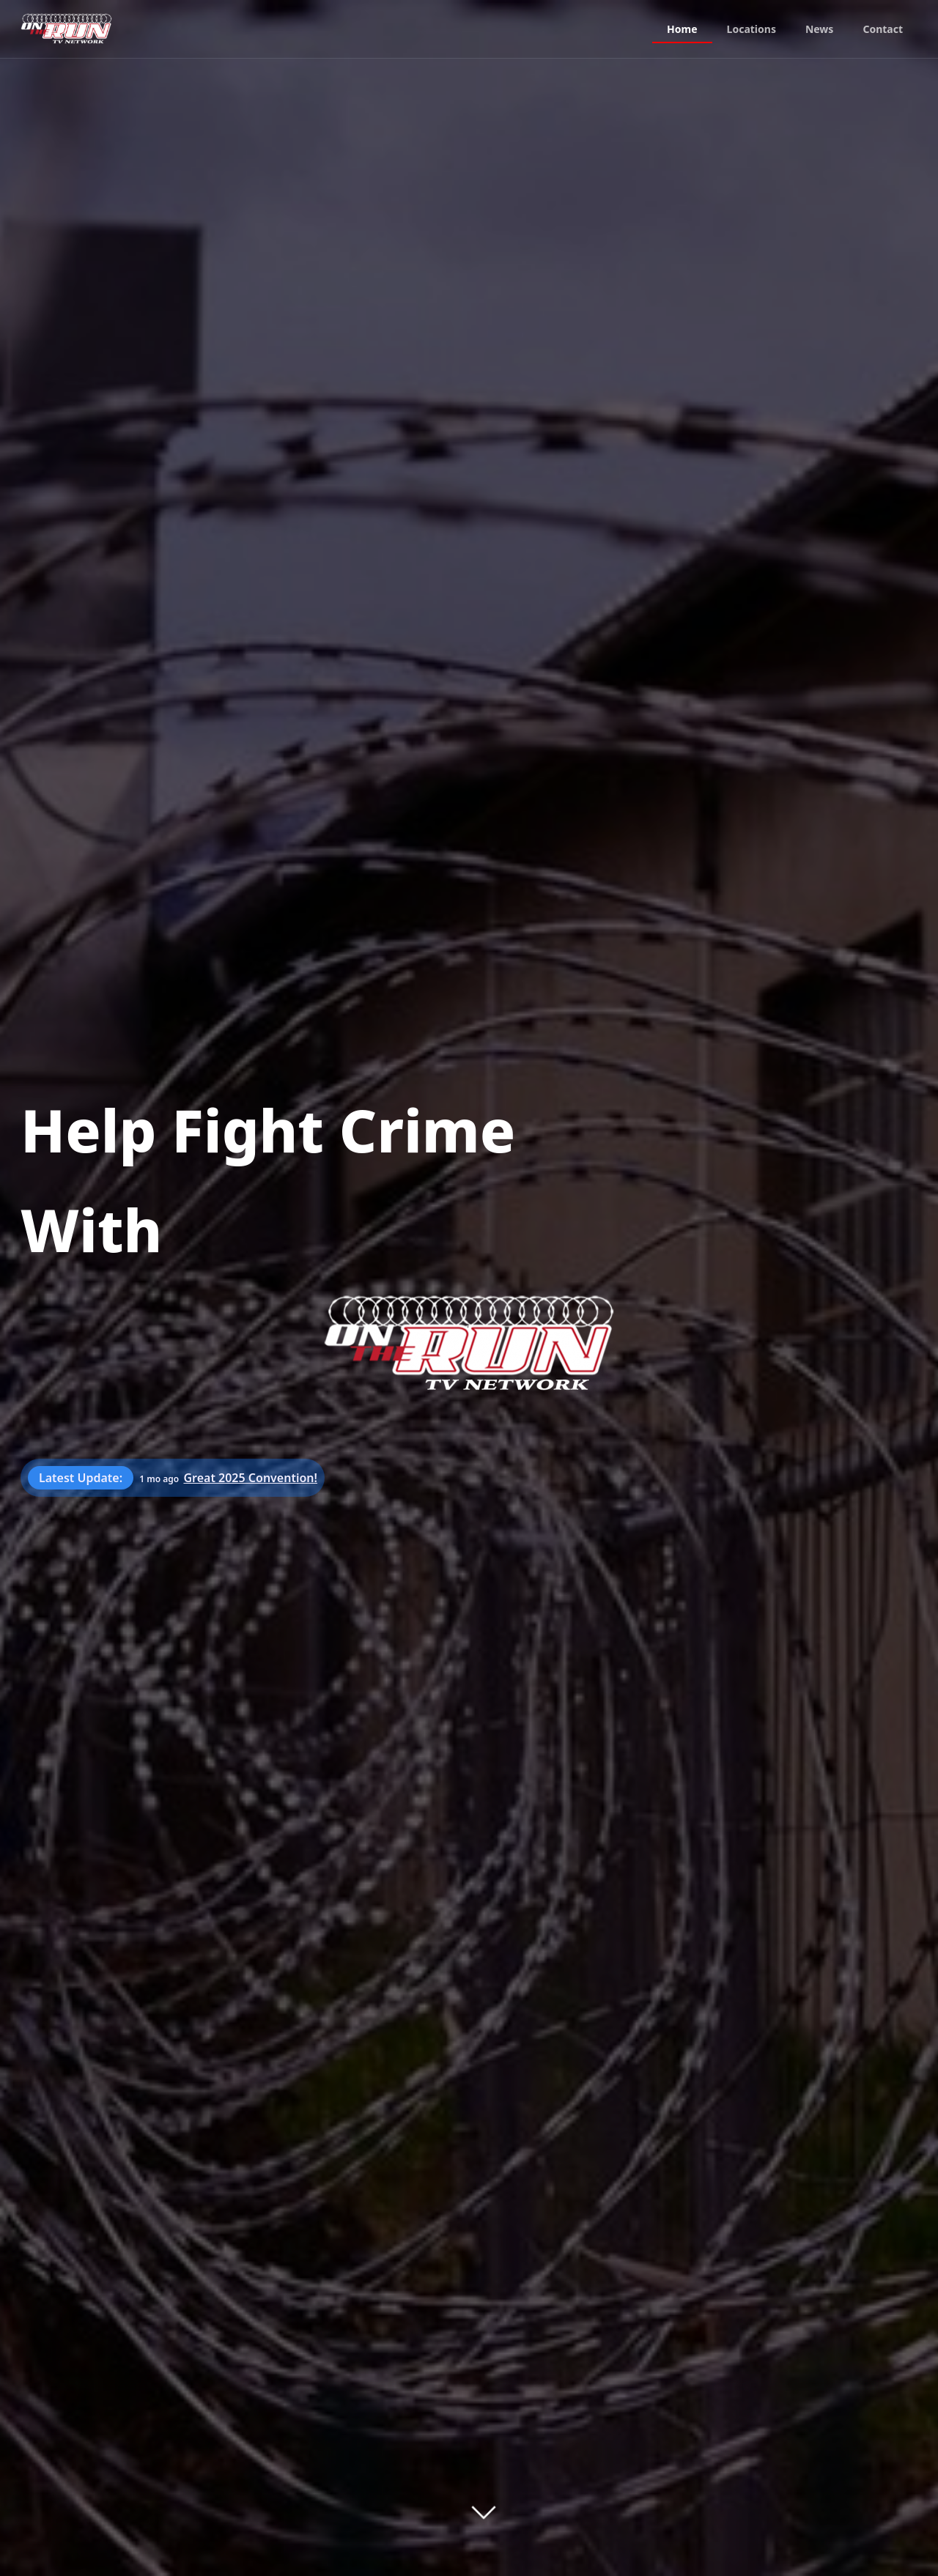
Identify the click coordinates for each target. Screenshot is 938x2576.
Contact (883, 29)
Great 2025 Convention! (250, 1478)
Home (682, 29)
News (819, 29)
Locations (751, 29)
